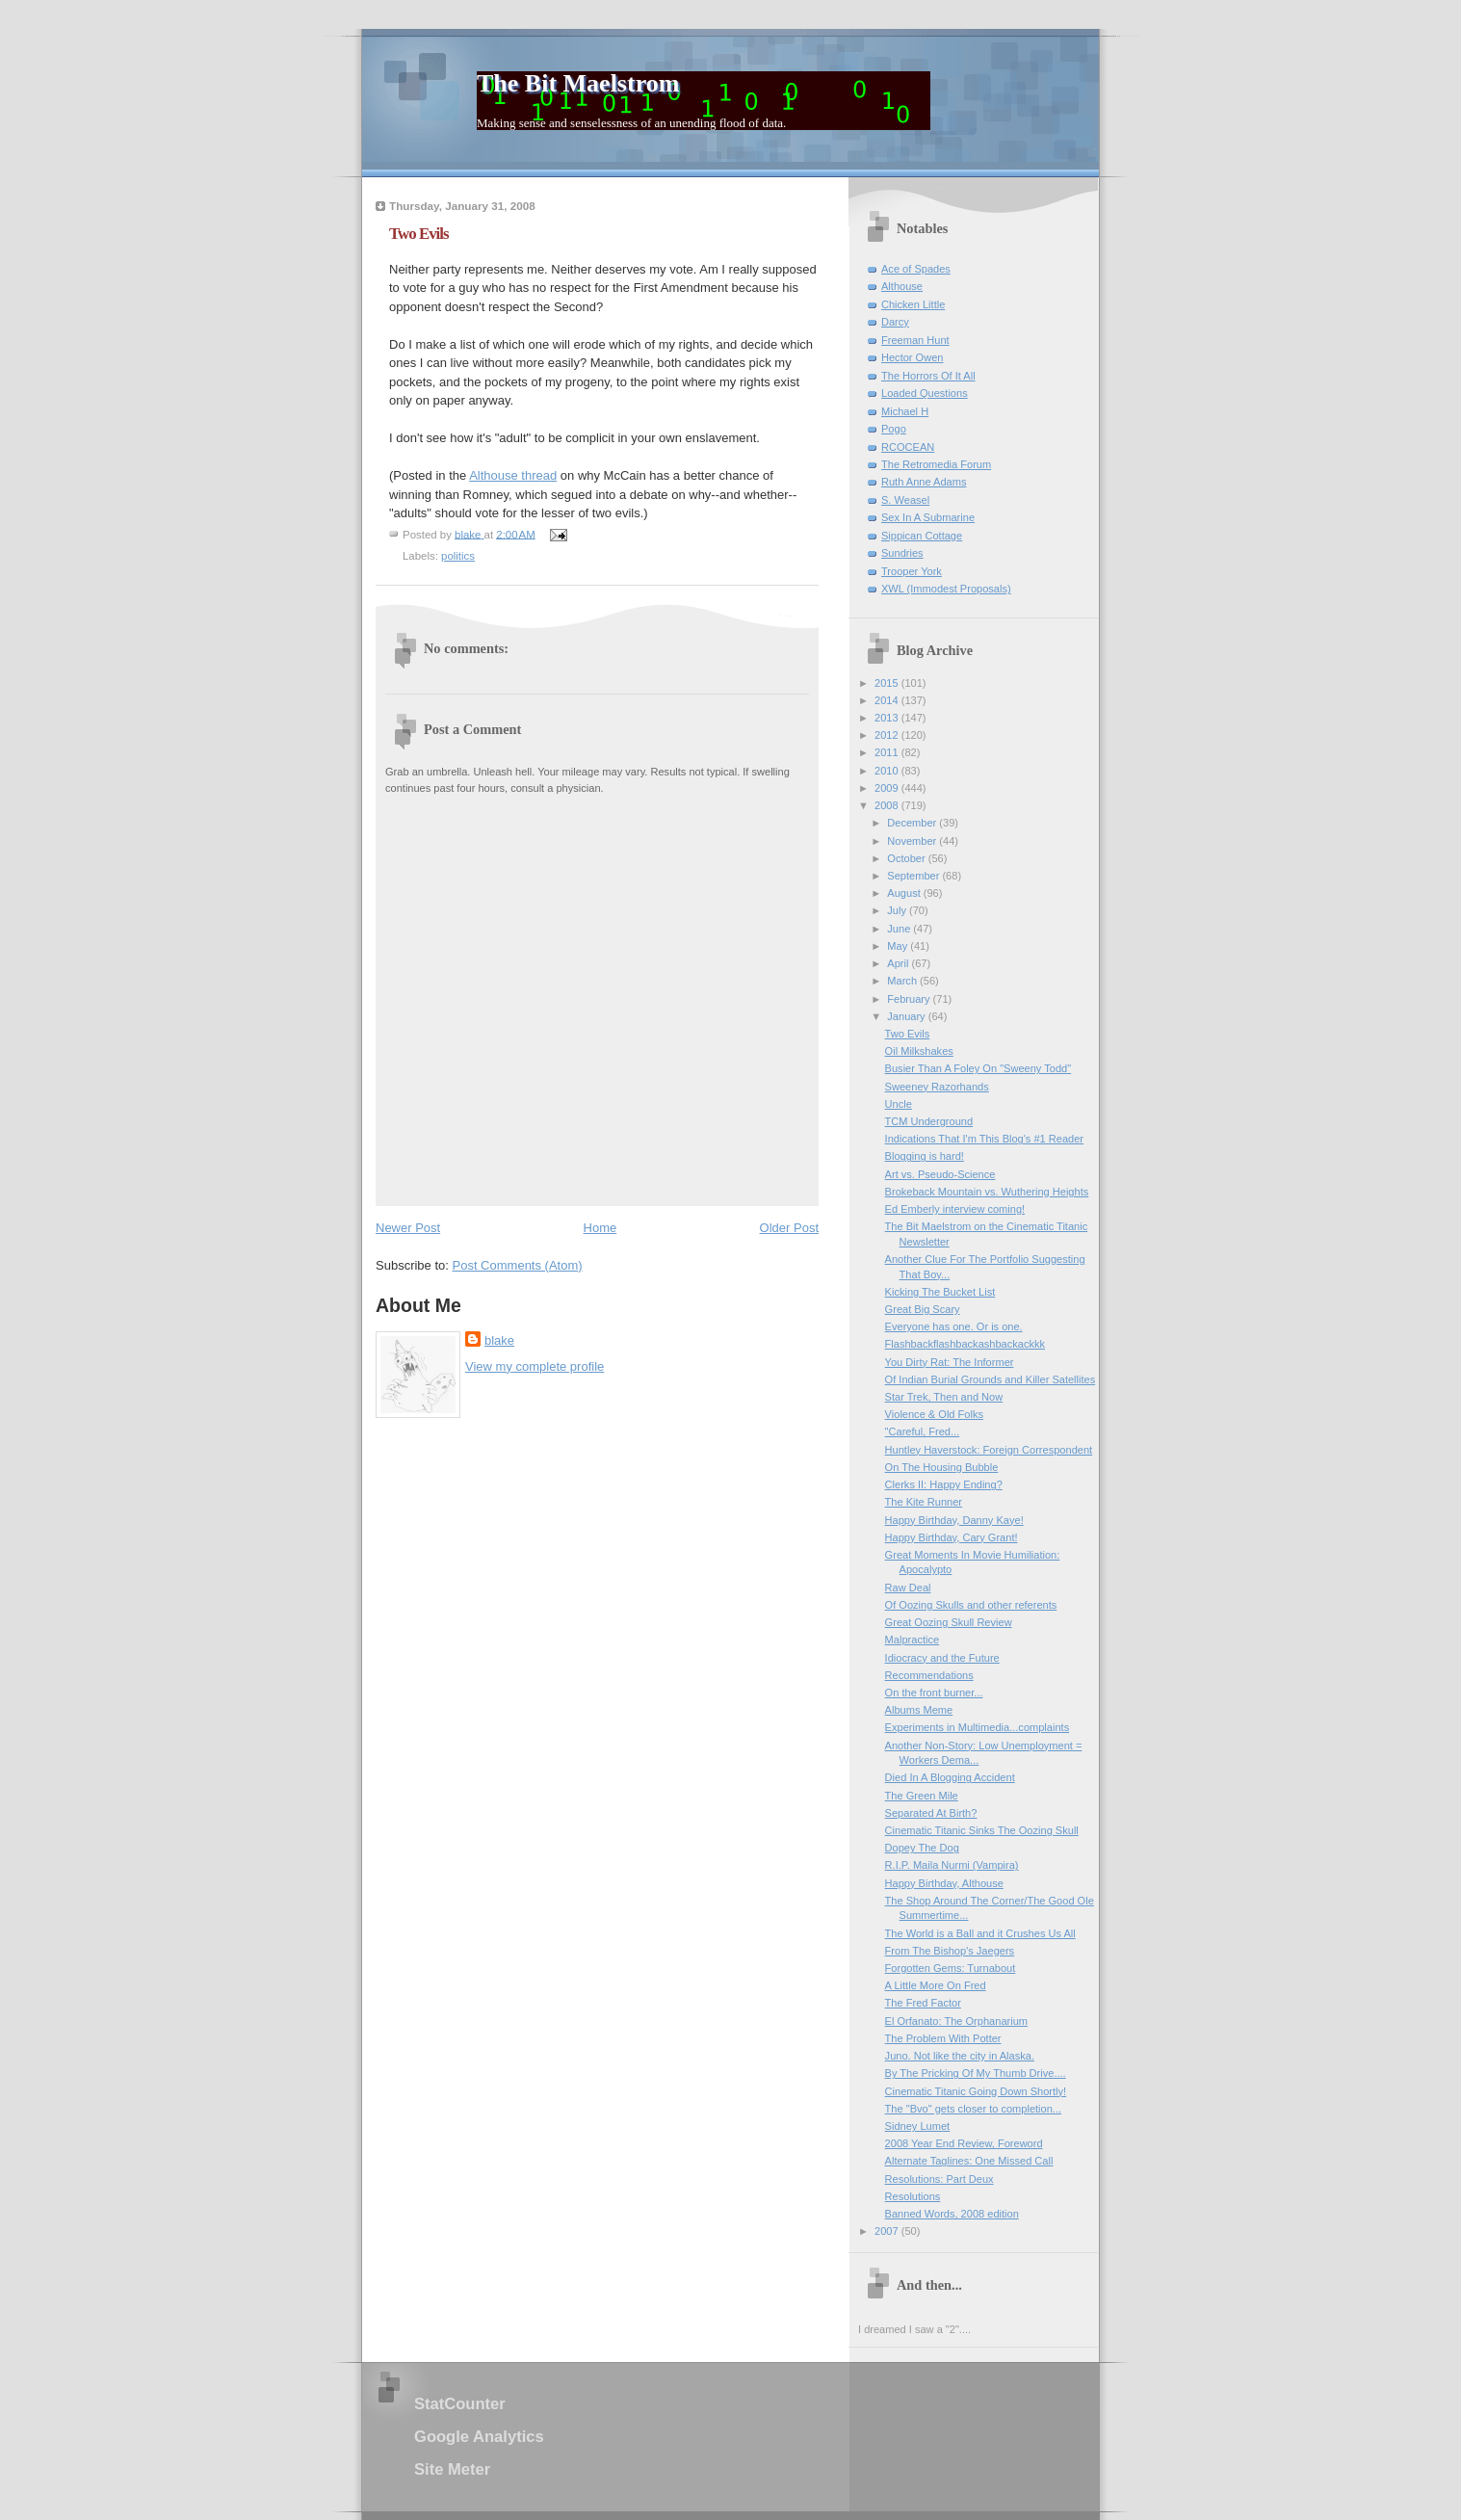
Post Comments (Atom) (518, 1265)
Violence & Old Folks (934, 1414)
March (903, 980)
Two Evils (907, 1033)
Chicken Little (913, 304)
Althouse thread (513, 475)
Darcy (895, 322)
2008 (887, 805)
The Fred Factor (923, 2002)
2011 (887, 752)
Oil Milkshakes (919, 1051)
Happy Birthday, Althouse (944, 1883)
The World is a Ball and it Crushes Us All (980, 1933)
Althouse (902, 286)
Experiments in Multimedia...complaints (977, 1727)
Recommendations (929, 1675)
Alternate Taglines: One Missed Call (969, 2160)
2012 (887, 735)
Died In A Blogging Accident (950, 1777)
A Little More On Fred (935, 1985)
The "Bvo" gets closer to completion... (973, 2108)
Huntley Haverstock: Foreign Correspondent (989, 1450)
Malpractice (912, 1639)
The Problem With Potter (943, 2038)
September (914, 875)
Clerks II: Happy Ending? (944, 1484)
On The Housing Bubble (942, 1467)
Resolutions (913, 2196)
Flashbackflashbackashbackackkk (965, 1344)
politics (458, 556)
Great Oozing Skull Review (948, 1622)
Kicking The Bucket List (940, 1292)
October (907, 858)
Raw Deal (908, 1587)
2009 (887, 788)
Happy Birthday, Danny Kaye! (954, 1520)
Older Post (789, 1228)
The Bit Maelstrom (578, 83)
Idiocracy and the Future (942, 1658)
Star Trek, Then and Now (944, 1397)
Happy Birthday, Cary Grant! (951, 1537)
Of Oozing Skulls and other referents (971, 1605)
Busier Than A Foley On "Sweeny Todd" (978, 1068)
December (913, 822)
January (907, 1016)
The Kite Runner (923, 1502)
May (898, 946)
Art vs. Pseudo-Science (940, 1174)
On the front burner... (934, 1692)
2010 (887, 770)
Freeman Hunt (915, 340)
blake (499, 1340)
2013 (887, 717)
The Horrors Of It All (928, 375)
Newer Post (408, 1228)
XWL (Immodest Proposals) (946, 588)
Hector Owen (912, 357)
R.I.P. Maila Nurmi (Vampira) (952, 1865)
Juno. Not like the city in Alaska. (959, 2055)
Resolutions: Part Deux (939, 2179)
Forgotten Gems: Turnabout (950, 1968)
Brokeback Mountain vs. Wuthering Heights (987, 1191)
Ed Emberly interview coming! (955, 1209)
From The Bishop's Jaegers (950, 1950)
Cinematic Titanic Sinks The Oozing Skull (982, 1830)
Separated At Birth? (931, 1813)
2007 (887, 2231)
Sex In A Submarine (928, 517)
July (898, 910)
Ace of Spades (916, 269)
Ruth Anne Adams (923, 481)
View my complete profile (534, 1366)
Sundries (902, 553)
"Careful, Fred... (922, 1431)
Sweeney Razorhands (937, 1086)
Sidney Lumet (918, 2126)
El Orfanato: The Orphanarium (956, 2021)
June (900, 928)
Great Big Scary (922, 1309)
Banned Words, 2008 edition (952, 2213)
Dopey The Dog (922, 1847)
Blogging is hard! (924, 1156)
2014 (887, 700)
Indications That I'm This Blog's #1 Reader (984, 1138)
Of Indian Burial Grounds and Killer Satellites (990, 1379)
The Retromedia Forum (936, 464)
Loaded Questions (924, 393)
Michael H (904, 411)
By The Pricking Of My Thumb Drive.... (975, 2073)
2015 (887, 683)
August (905, 893)
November (913, 841)
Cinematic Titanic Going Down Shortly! (976, 2091)
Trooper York (911, 571)
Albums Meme (919, 1710)
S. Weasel (905, 500)
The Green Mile (921, 1795)
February (909, 999)
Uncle (898, 1104)
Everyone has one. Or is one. (954, 1326)
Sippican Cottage (921, 535)
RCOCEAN (907, 447)
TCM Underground (929, 1121)
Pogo (893, 428)
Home (600, 1228)
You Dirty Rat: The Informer (949, 1362)
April (899, 963)
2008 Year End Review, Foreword (964, 2143)
